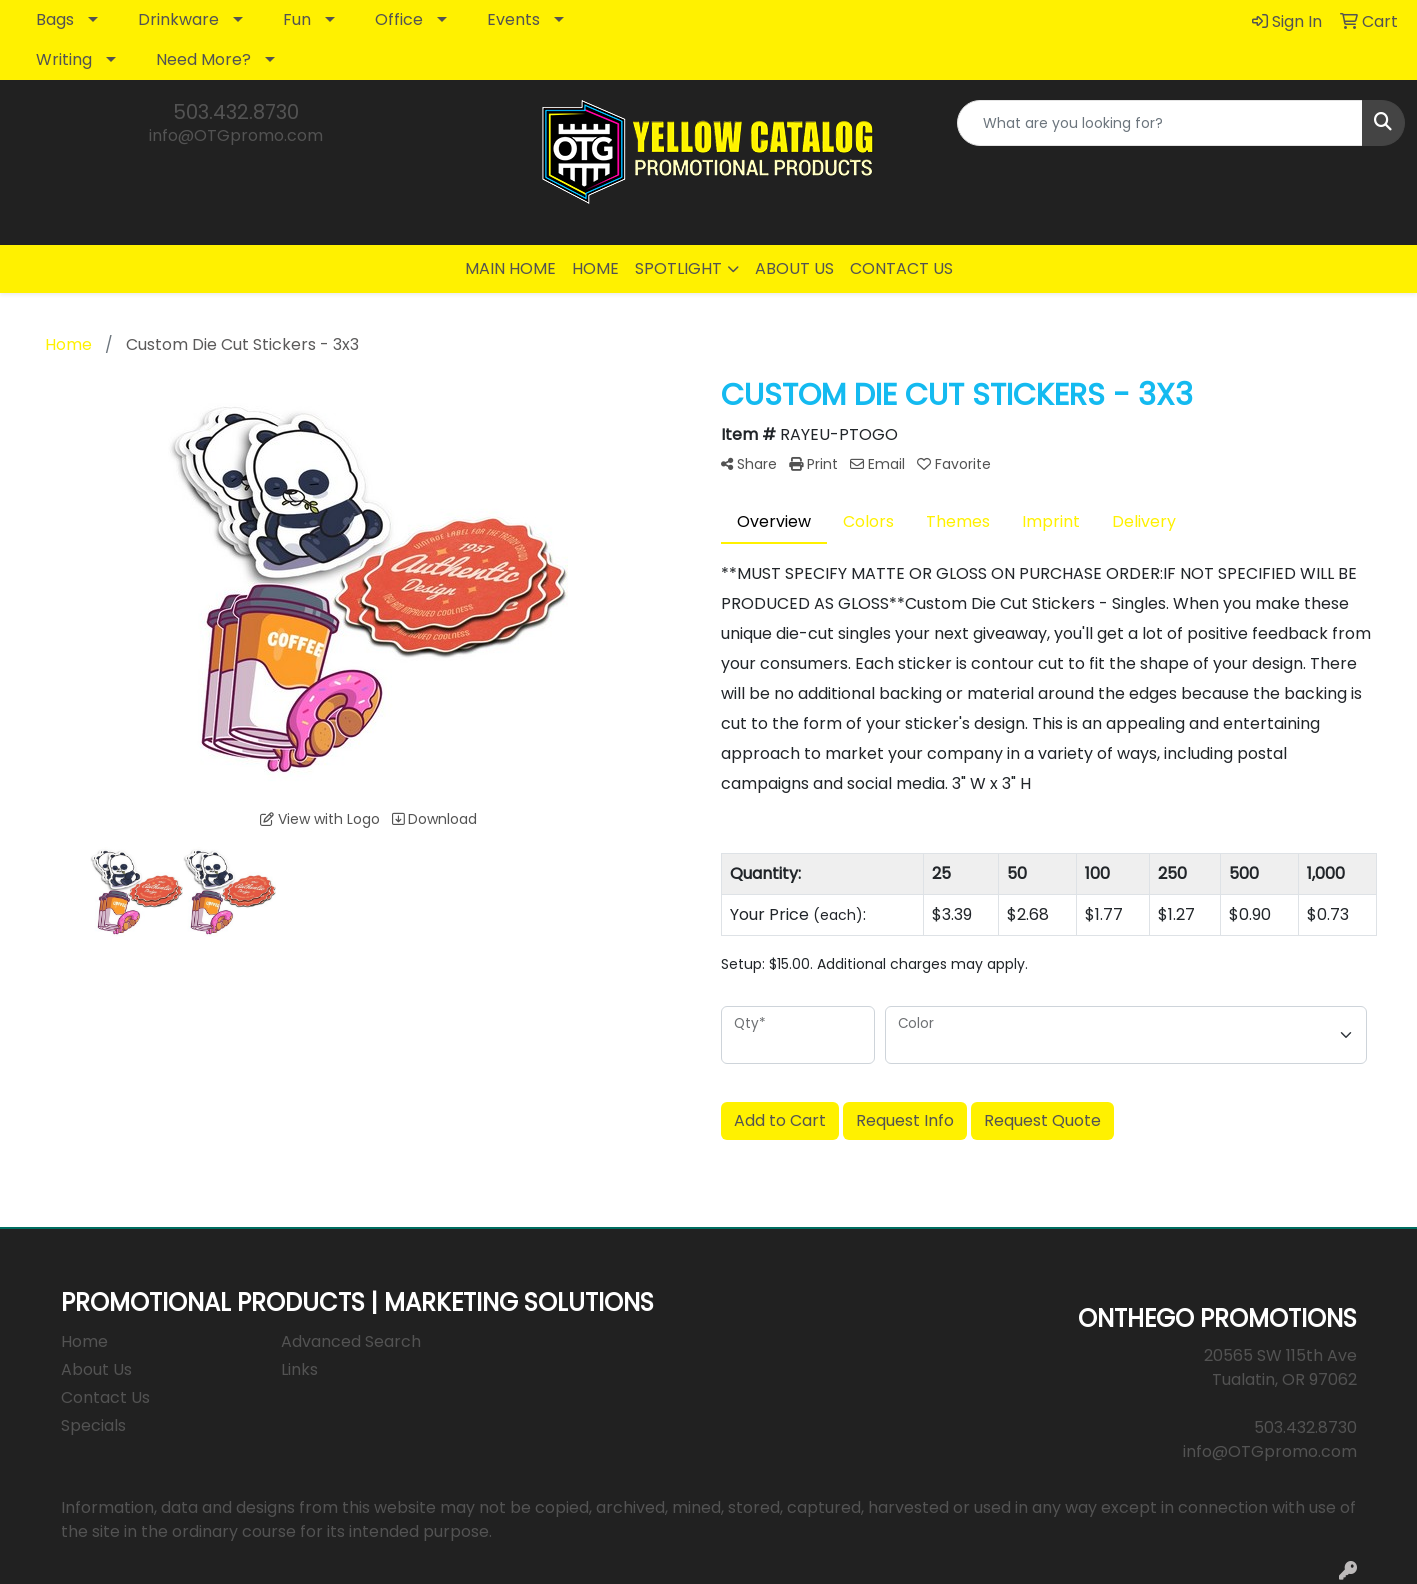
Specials (93, 1425)
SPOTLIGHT (678, 268)
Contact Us (105, 1397)
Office (399, 19)
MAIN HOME (510, 268)
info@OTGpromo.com (236, 135)
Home (84, 1341)
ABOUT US (794, 268)
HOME (595, 268)
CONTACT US (901, 268)
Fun (297, 19)
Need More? (203, 59)
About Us (96, 1369)
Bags (55, 19)
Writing (64, 59)
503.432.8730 (236, 112)
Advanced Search (351, 1341)
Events (513, 19)
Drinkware (178, 19)
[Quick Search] (1160, 123)
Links (299, 1369)
